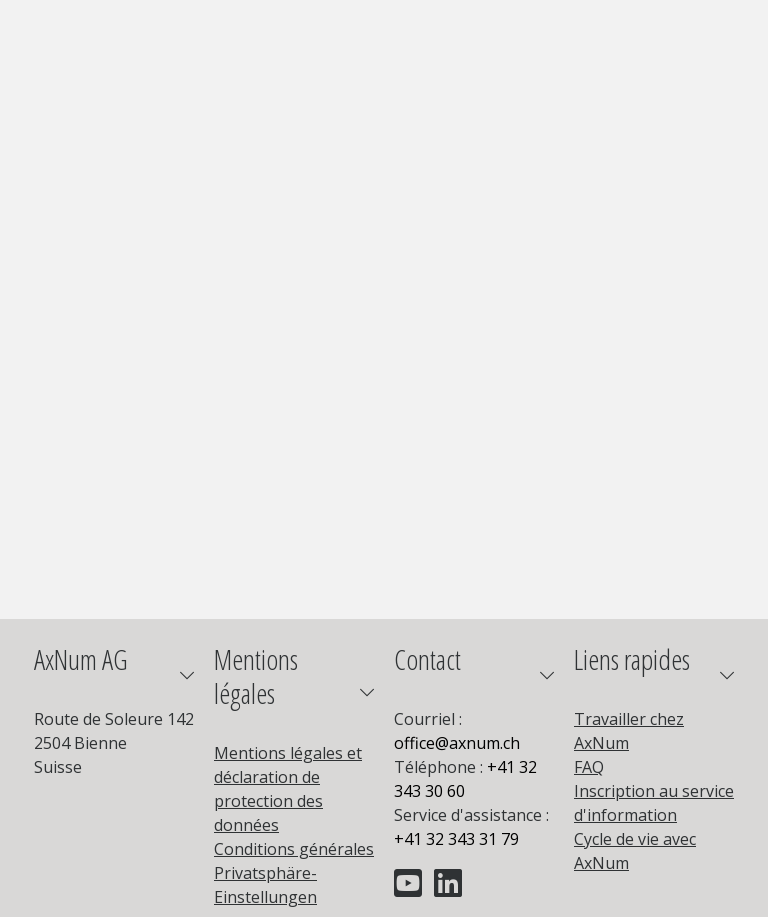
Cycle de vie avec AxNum (635, 851)
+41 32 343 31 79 (456, 839)
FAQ (589, 767)
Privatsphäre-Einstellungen (265, 885)
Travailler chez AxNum (629, 731)
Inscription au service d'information (654, 803)
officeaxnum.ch (457, 743)
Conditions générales (294, 849)
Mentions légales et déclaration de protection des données (288, 789)
